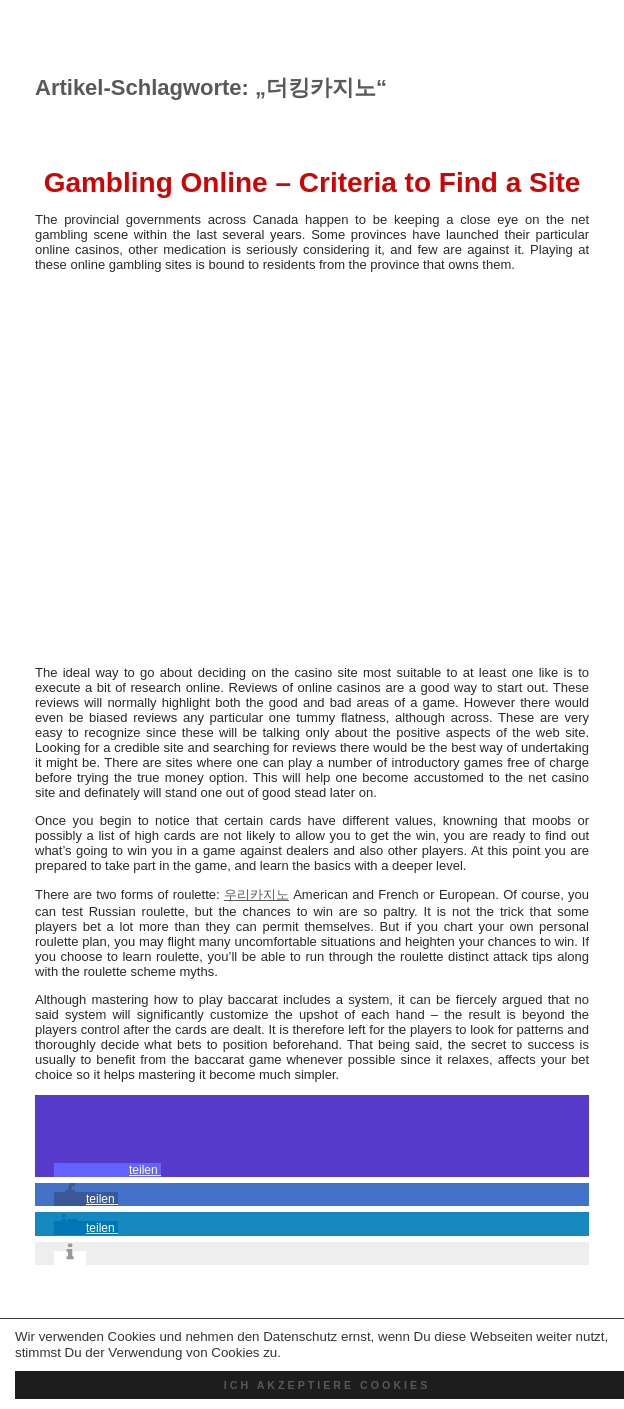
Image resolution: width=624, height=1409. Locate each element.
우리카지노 (256, 894)
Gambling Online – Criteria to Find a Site (312, 182)
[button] (107, 1170)
